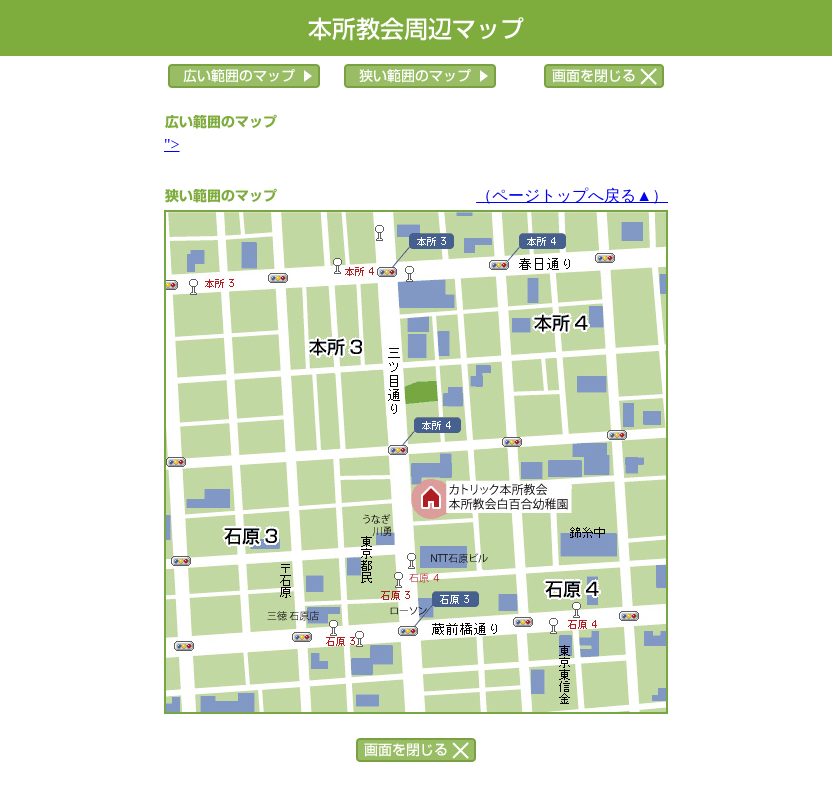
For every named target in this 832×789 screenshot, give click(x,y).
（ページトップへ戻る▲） (572, 195)
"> (172, 144)
